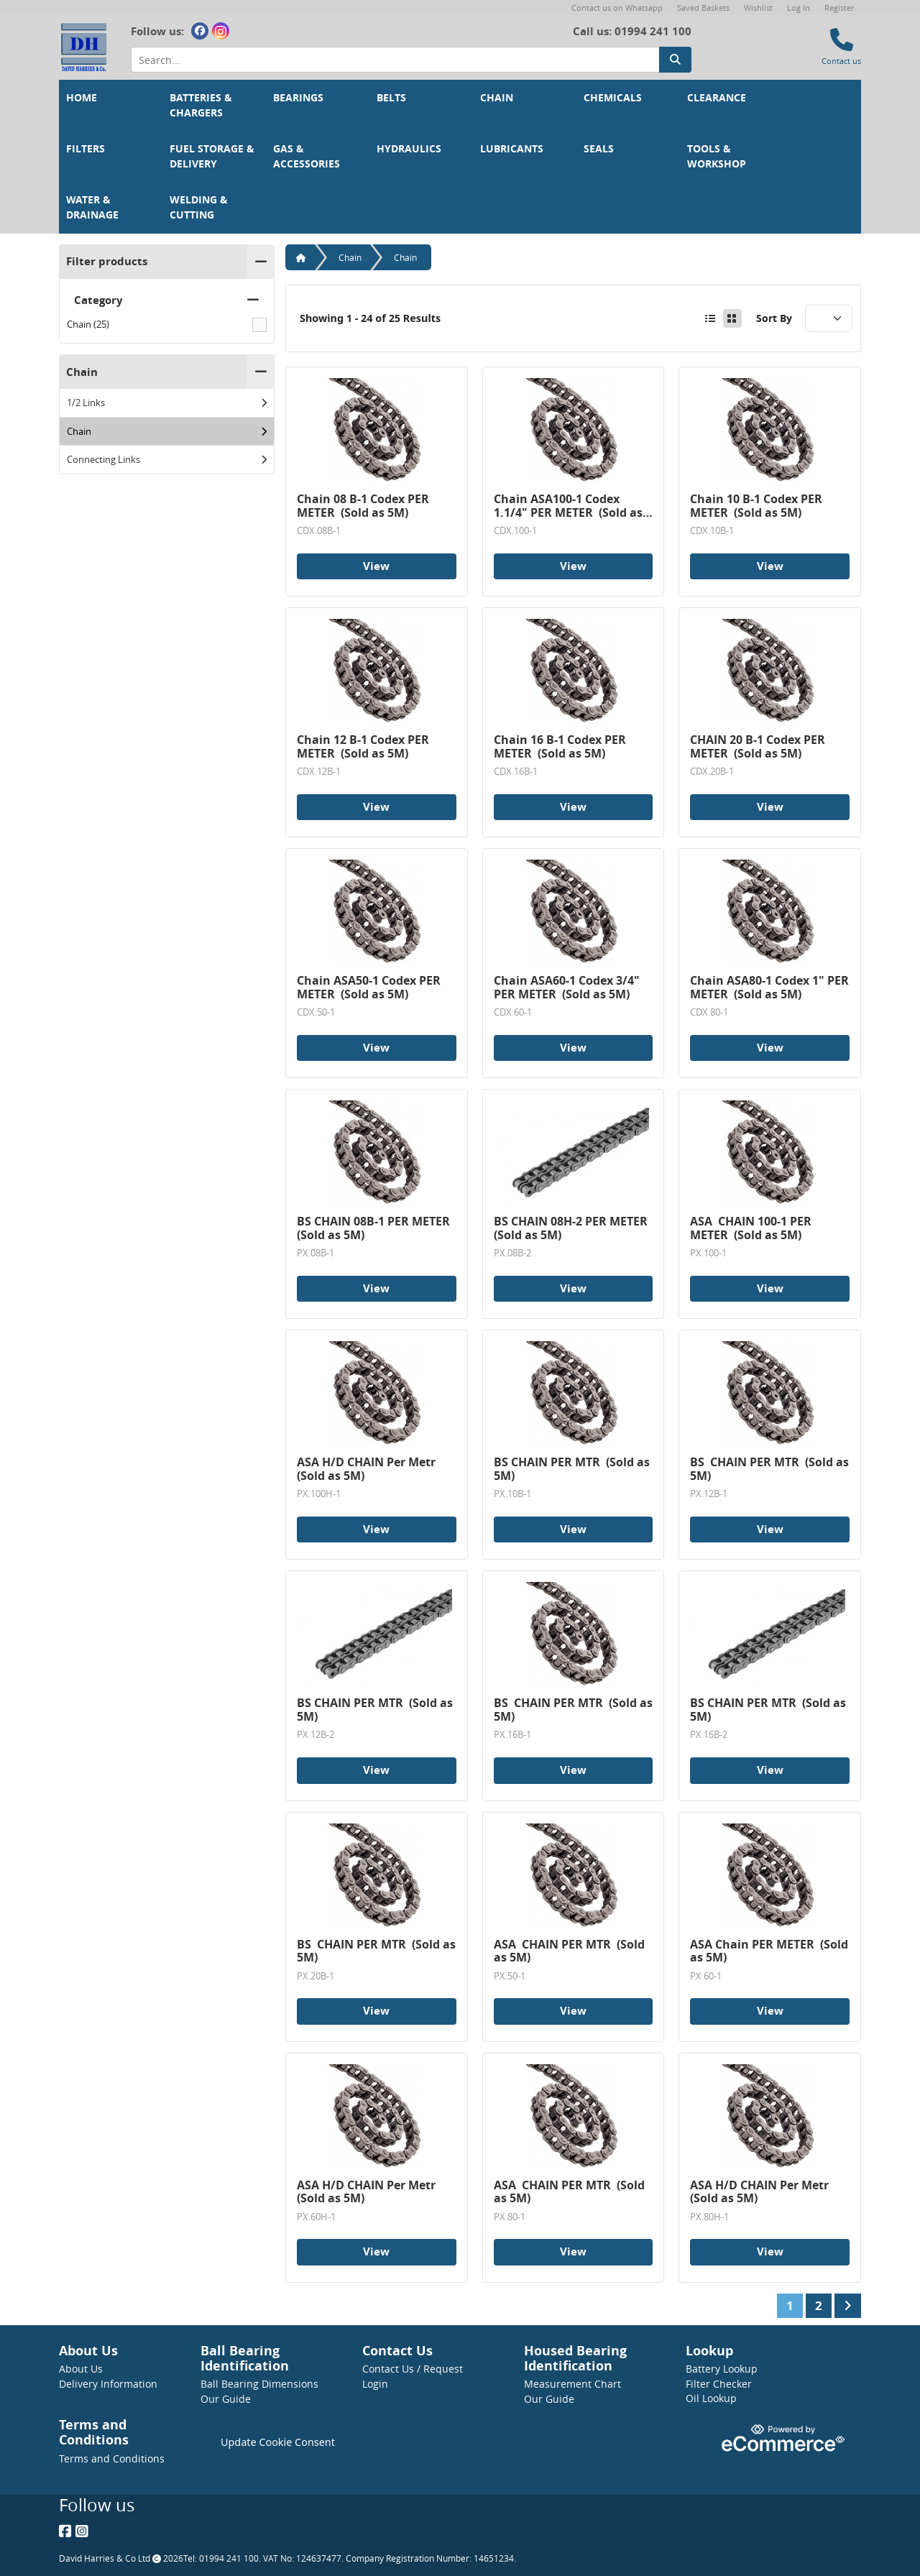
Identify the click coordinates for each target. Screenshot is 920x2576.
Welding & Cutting (200, 207)
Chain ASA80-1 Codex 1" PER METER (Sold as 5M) (770, 987)
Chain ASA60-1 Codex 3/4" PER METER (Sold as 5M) (568, 987)
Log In (798, 7)
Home (81, 98)
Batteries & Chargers (202, 105)
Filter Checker (719, 2384)
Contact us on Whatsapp (617, 7)
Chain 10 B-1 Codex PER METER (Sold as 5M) (757, 505)
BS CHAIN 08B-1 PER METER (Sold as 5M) (375, 1228)
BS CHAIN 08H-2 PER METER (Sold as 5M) (572, 1228)
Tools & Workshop (716, 156)
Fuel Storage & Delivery (213, 156)
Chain (496, 98)
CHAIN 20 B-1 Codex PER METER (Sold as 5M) (759, 746)
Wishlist (758, 7)
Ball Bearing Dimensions (259, 2384)
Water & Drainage (92, 207)
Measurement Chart (572, 2384)
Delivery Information (108, 2384)
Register (839, 7)
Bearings (298, 98)
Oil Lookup (711, 2398)
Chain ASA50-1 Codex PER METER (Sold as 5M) (370, 987)
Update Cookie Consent (278, 2442)
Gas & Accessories (306, 156)
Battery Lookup (722, 2368)
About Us (81, 2368)
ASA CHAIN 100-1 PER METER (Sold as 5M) (752, 1228)
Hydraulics (409, 149)
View (376, 566)
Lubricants (511, 149)
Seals (599, 149)
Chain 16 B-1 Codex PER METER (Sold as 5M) (561, 746)
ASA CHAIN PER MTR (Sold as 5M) (571, 1951)
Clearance (716, 98)
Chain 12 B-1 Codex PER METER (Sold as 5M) (364, 746)
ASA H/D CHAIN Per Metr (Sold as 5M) (367, 1468)
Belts (391, 98)
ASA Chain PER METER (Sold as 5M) (770, 1951)
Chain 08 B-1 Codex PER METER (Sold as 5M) (364, 505)
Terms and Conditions (112, 2458)
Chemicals (613, 98)
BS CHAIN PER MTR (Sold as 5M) (573, 1468)
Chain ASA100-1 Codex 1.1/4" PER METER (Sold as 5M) (569, 505)
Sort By (774, 318)
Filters (85, 149)
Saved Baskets (703, 7)
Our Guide (226, 2399)
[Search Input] (395, 60)
